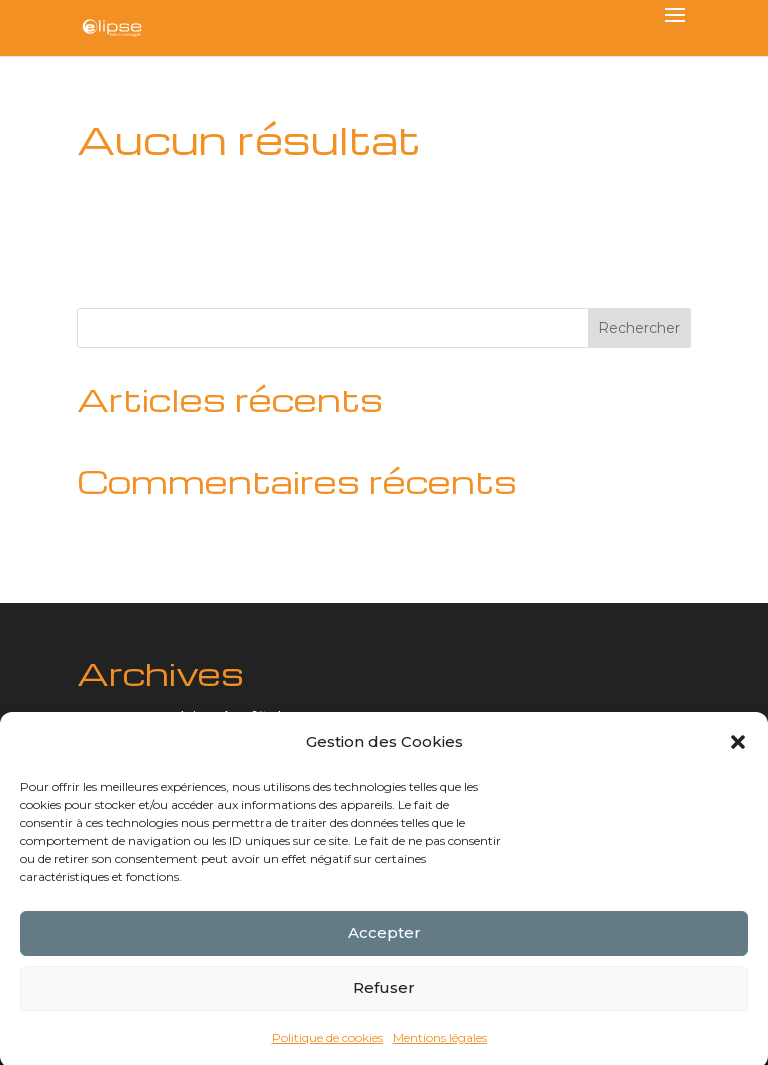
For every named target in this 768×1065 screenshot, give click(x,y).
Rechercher (639, 328)
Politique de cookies (327, 1042)
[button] (738, 748)
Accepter (384, 938)
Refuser (384, 993)
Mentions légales (440, 1042)
